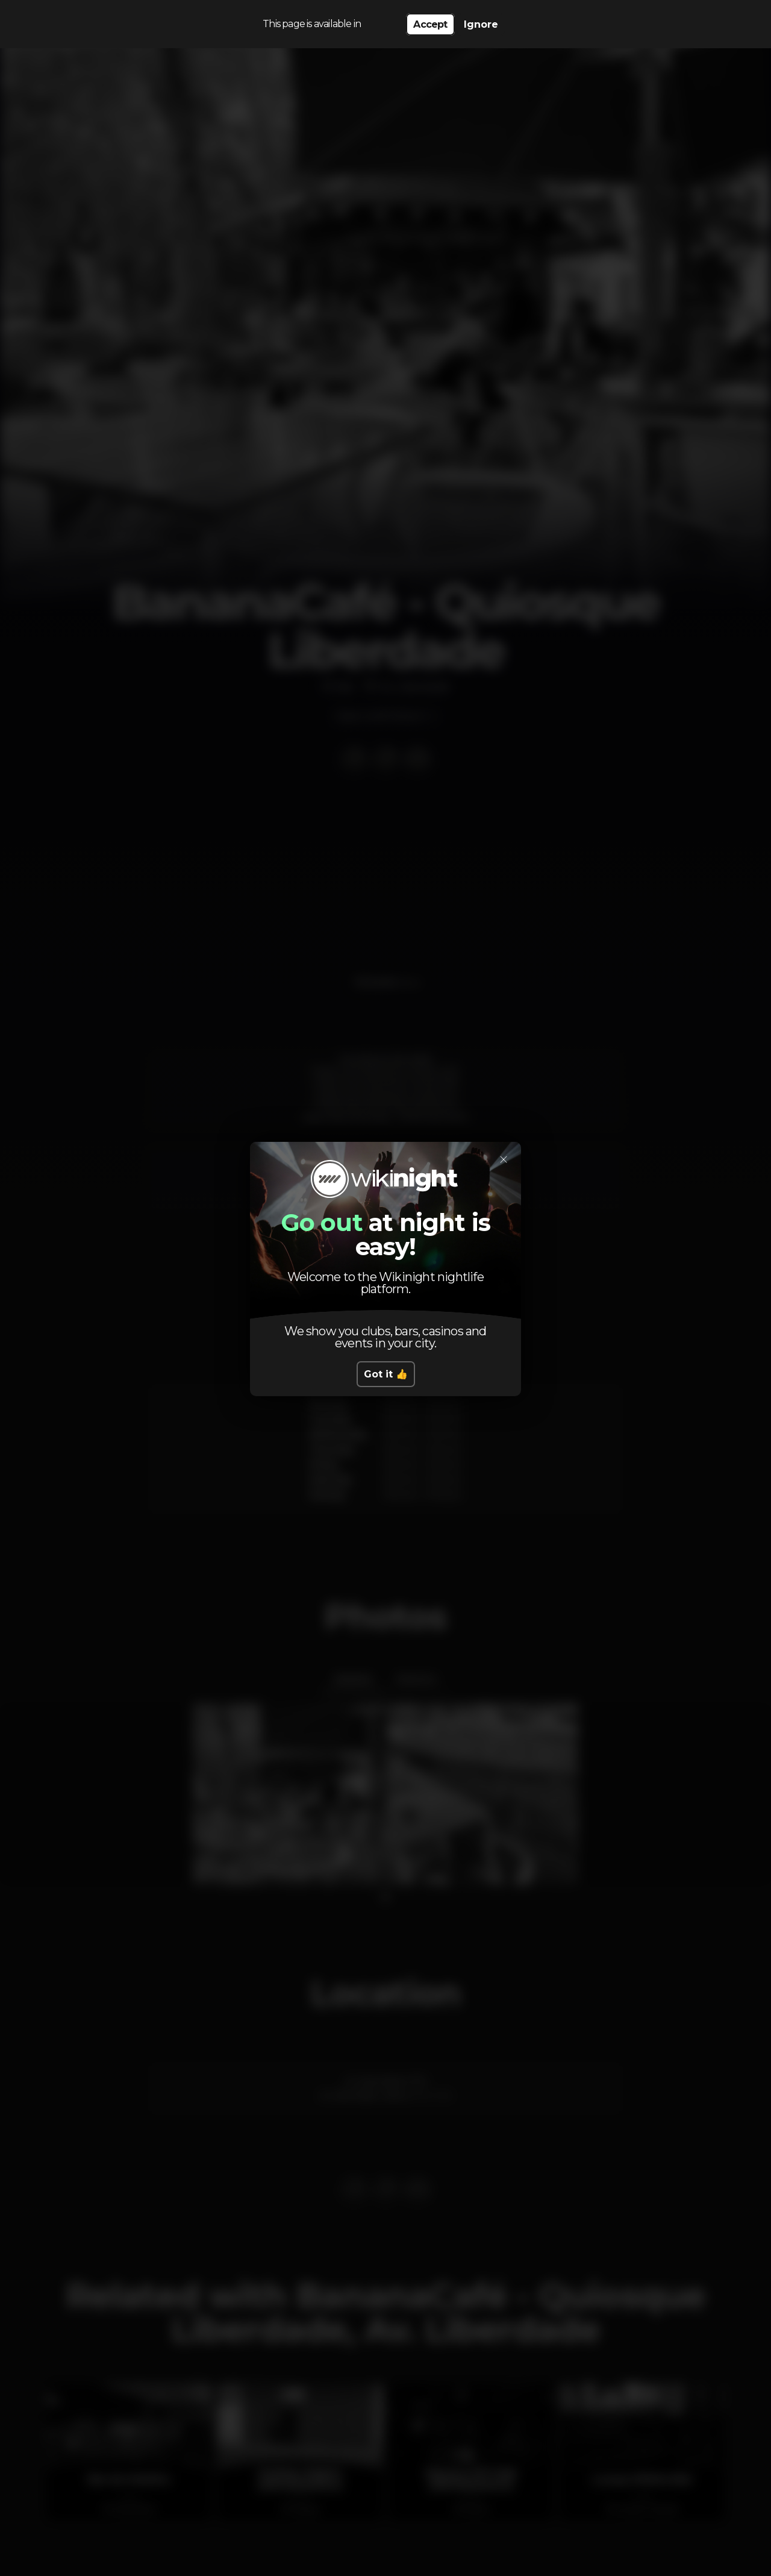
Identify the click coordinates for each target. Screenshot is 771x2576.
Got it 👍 (386, 1374)
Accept (430, 24)
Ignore (481, 24)
